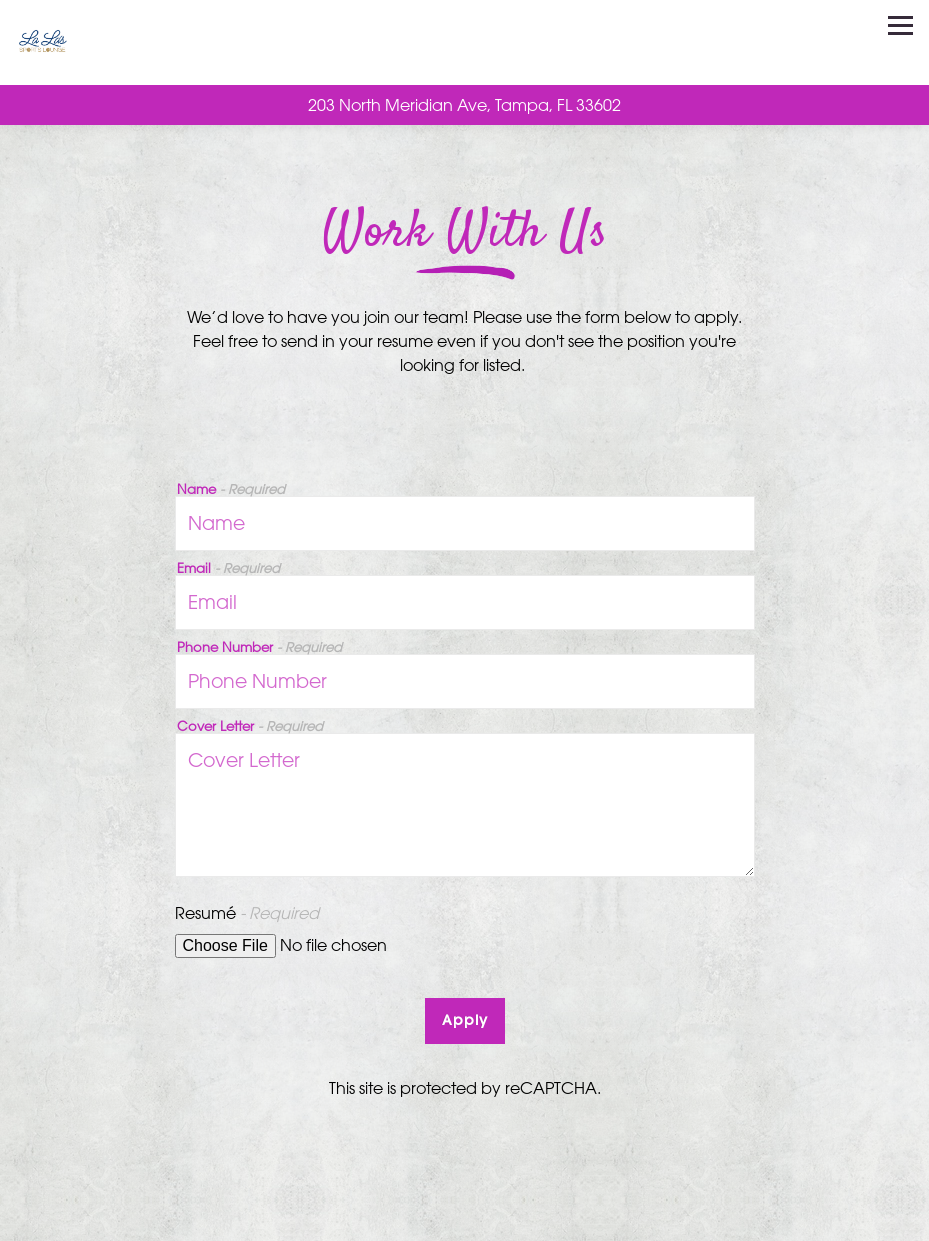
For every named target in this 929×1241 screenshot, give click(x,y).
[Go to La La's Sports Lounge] (464, 105)
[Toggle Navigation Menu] (900, 25)
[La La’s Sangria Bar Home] (72, 42)
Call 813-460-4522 (465, 1217)
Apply (465, 1020)
